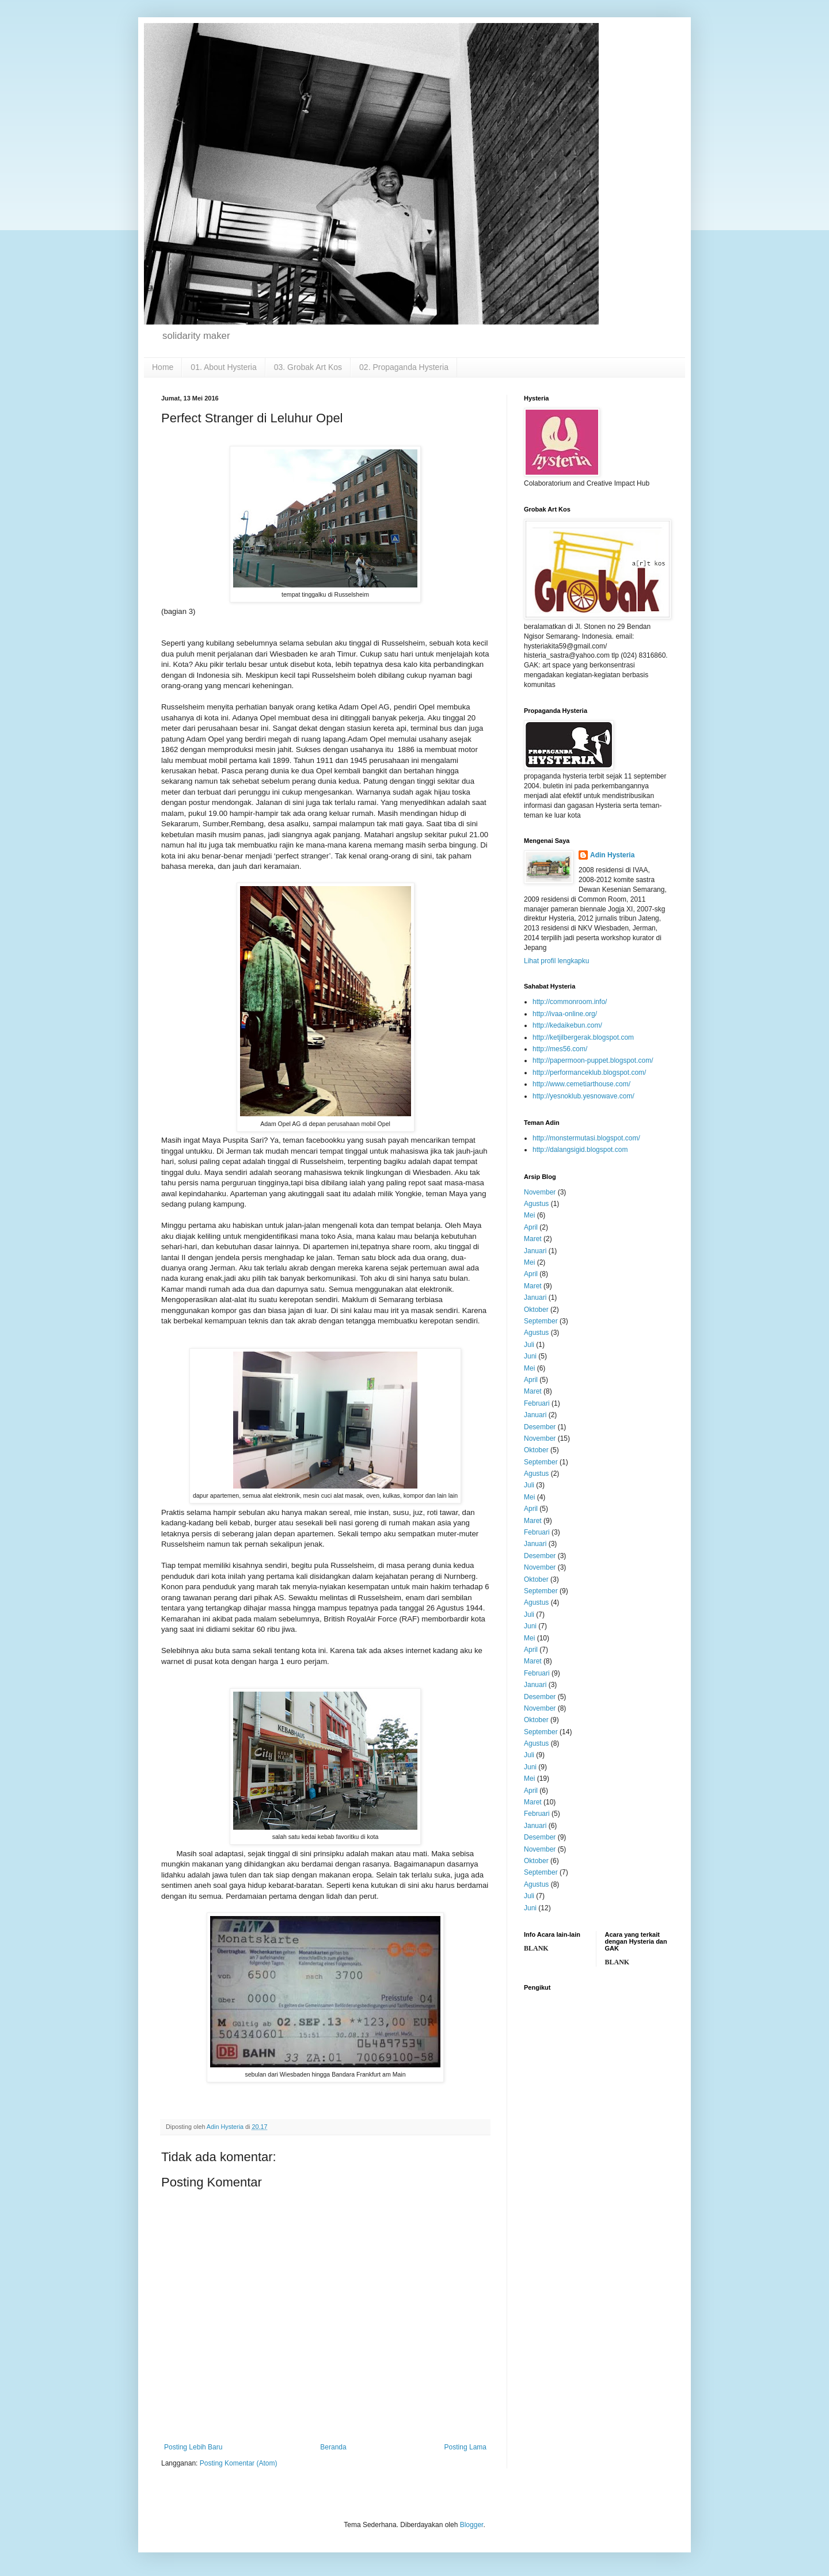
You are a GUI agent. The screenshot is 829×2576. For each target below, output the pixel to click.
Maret (533, 1239)
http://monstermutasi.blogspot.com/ (586, 1138)
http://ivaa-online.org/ (565, 1014)
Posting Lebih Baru (193, 2447)
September (541, 1321)
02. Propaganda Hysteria (403, 367)
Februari (537, 1403)
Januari (535, 1251)
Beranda (333, 2447)
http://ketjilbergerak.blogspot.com (583, 1037)
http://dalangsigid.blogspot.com (580, 1150)
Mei (529, 1215)
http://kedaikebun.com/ (567, 1025)
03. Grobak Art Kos (308, 367)
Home (162, 367)
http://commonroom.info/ (570, 1002)
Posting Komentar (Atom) (238, 2463)
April (531, 1227)
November (540, 1192)
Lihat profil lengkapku (556, 961)
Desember (540, 1427)
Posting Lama (465, 2447)
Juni (530, 1356)
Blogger (472, 2525)
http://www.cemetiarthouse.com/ (581, 1084)
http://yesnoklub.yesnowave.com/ (583, 1096)
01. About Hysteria (223, 367)
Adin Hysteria (612, 855)
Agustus (536, 1204)
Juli (529, 1345)
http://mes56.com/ (560, 1049)
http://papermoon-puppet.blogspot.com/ (593, 1060)
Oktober (536, 1310)
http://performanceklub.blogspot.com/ (589, 1072)
